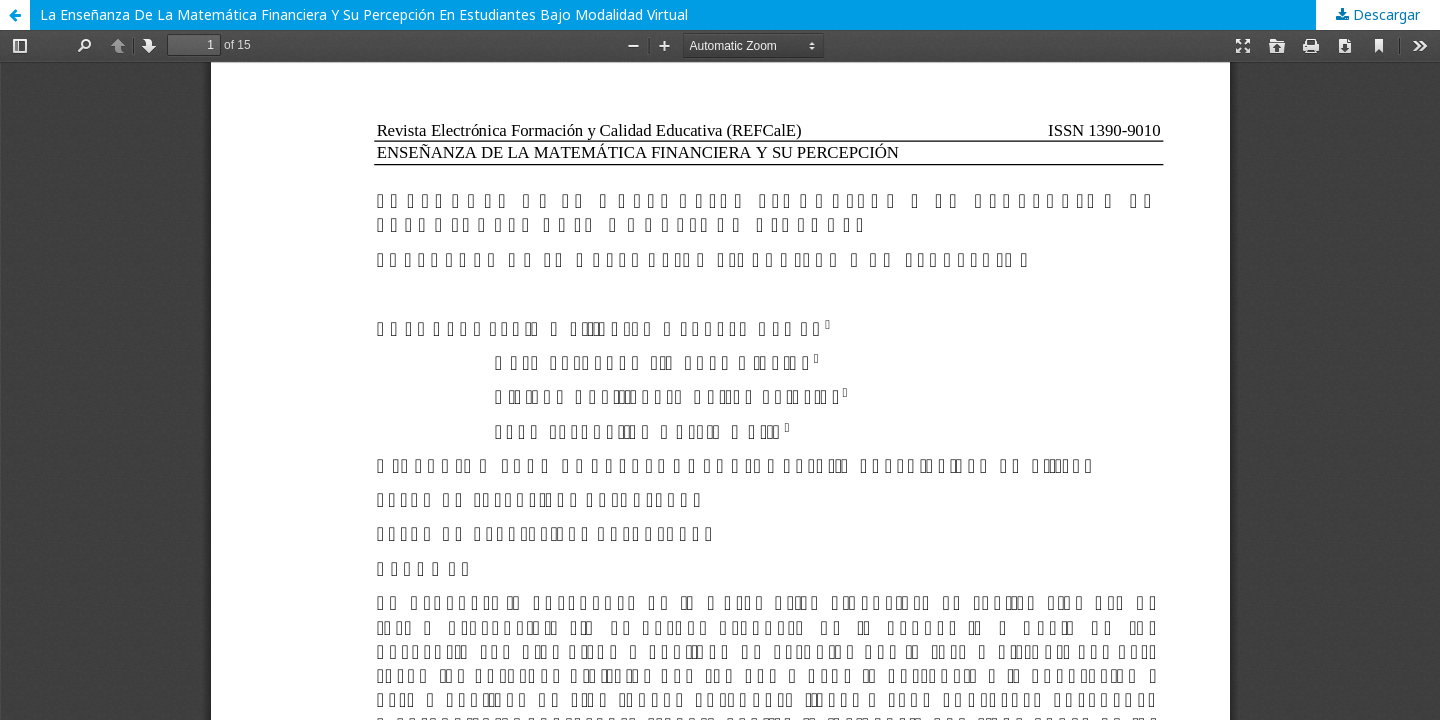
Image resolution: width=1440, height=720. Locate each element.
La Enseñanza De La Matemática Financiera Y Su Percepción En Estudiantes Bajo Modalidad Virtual (364, 14)
